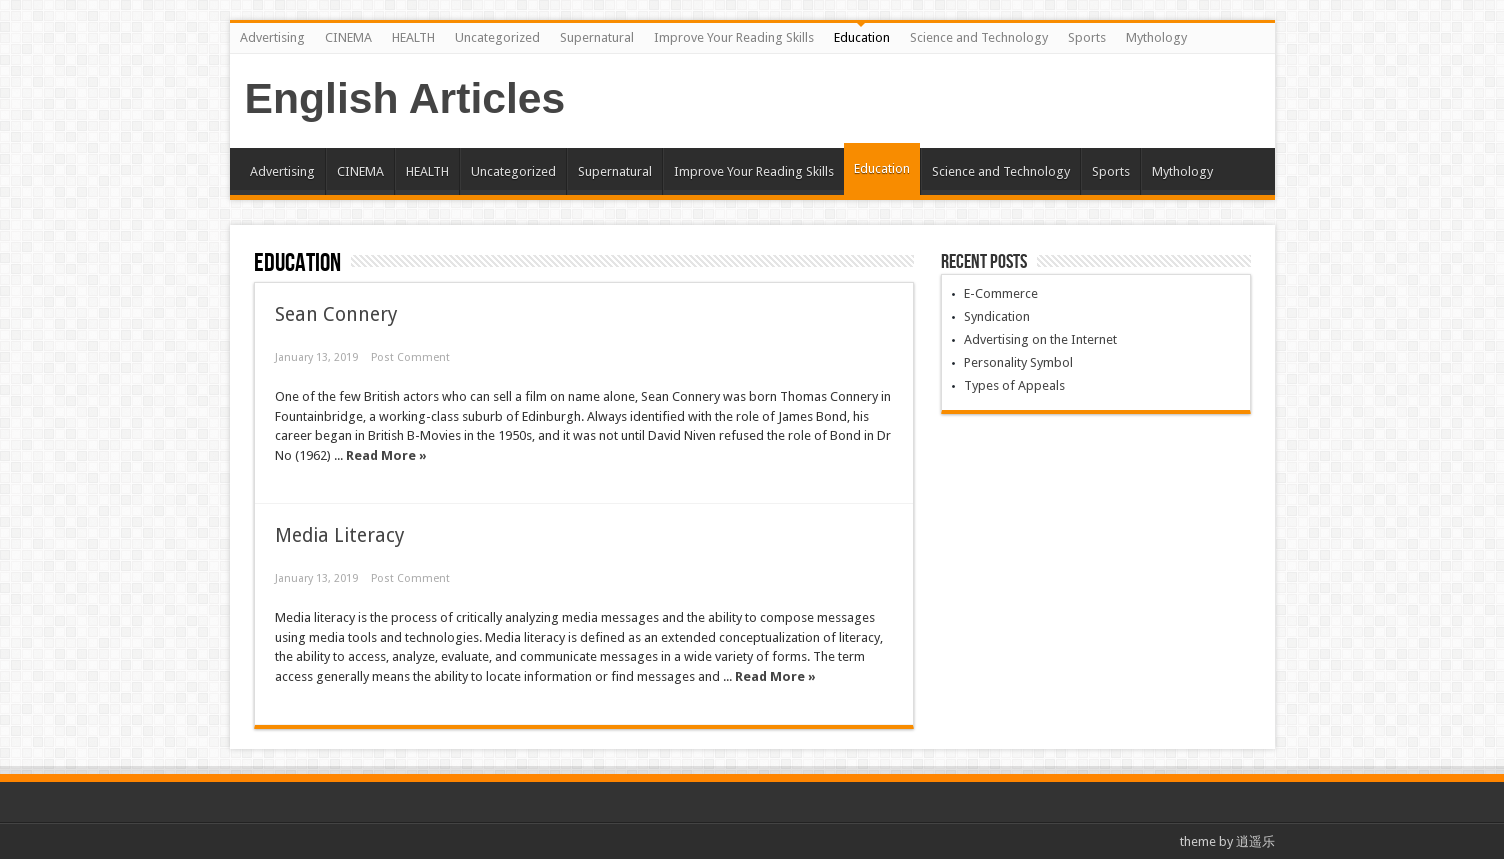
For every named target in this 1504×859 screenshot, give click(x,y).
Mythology (1156, 37)
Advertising (272, 37)
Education (862, 37)
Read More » (386, 455)
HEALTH (413, 37)
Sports (1087, 37)
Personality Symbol (1018, 362)
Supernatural (597, 37)
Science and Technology (979, 37)
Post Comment (410, 357)
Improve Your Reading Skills (734, 37)
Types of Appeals (1014, 385)
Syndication (997, 316)
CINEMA (348, 37)
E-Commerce (1001, 293)
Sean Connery (336, 314)
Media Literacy (340, 535)
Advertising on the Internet (1040, 339)
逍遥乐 (1255, 841)
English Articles (405, 98)
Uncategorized (497, 37)
